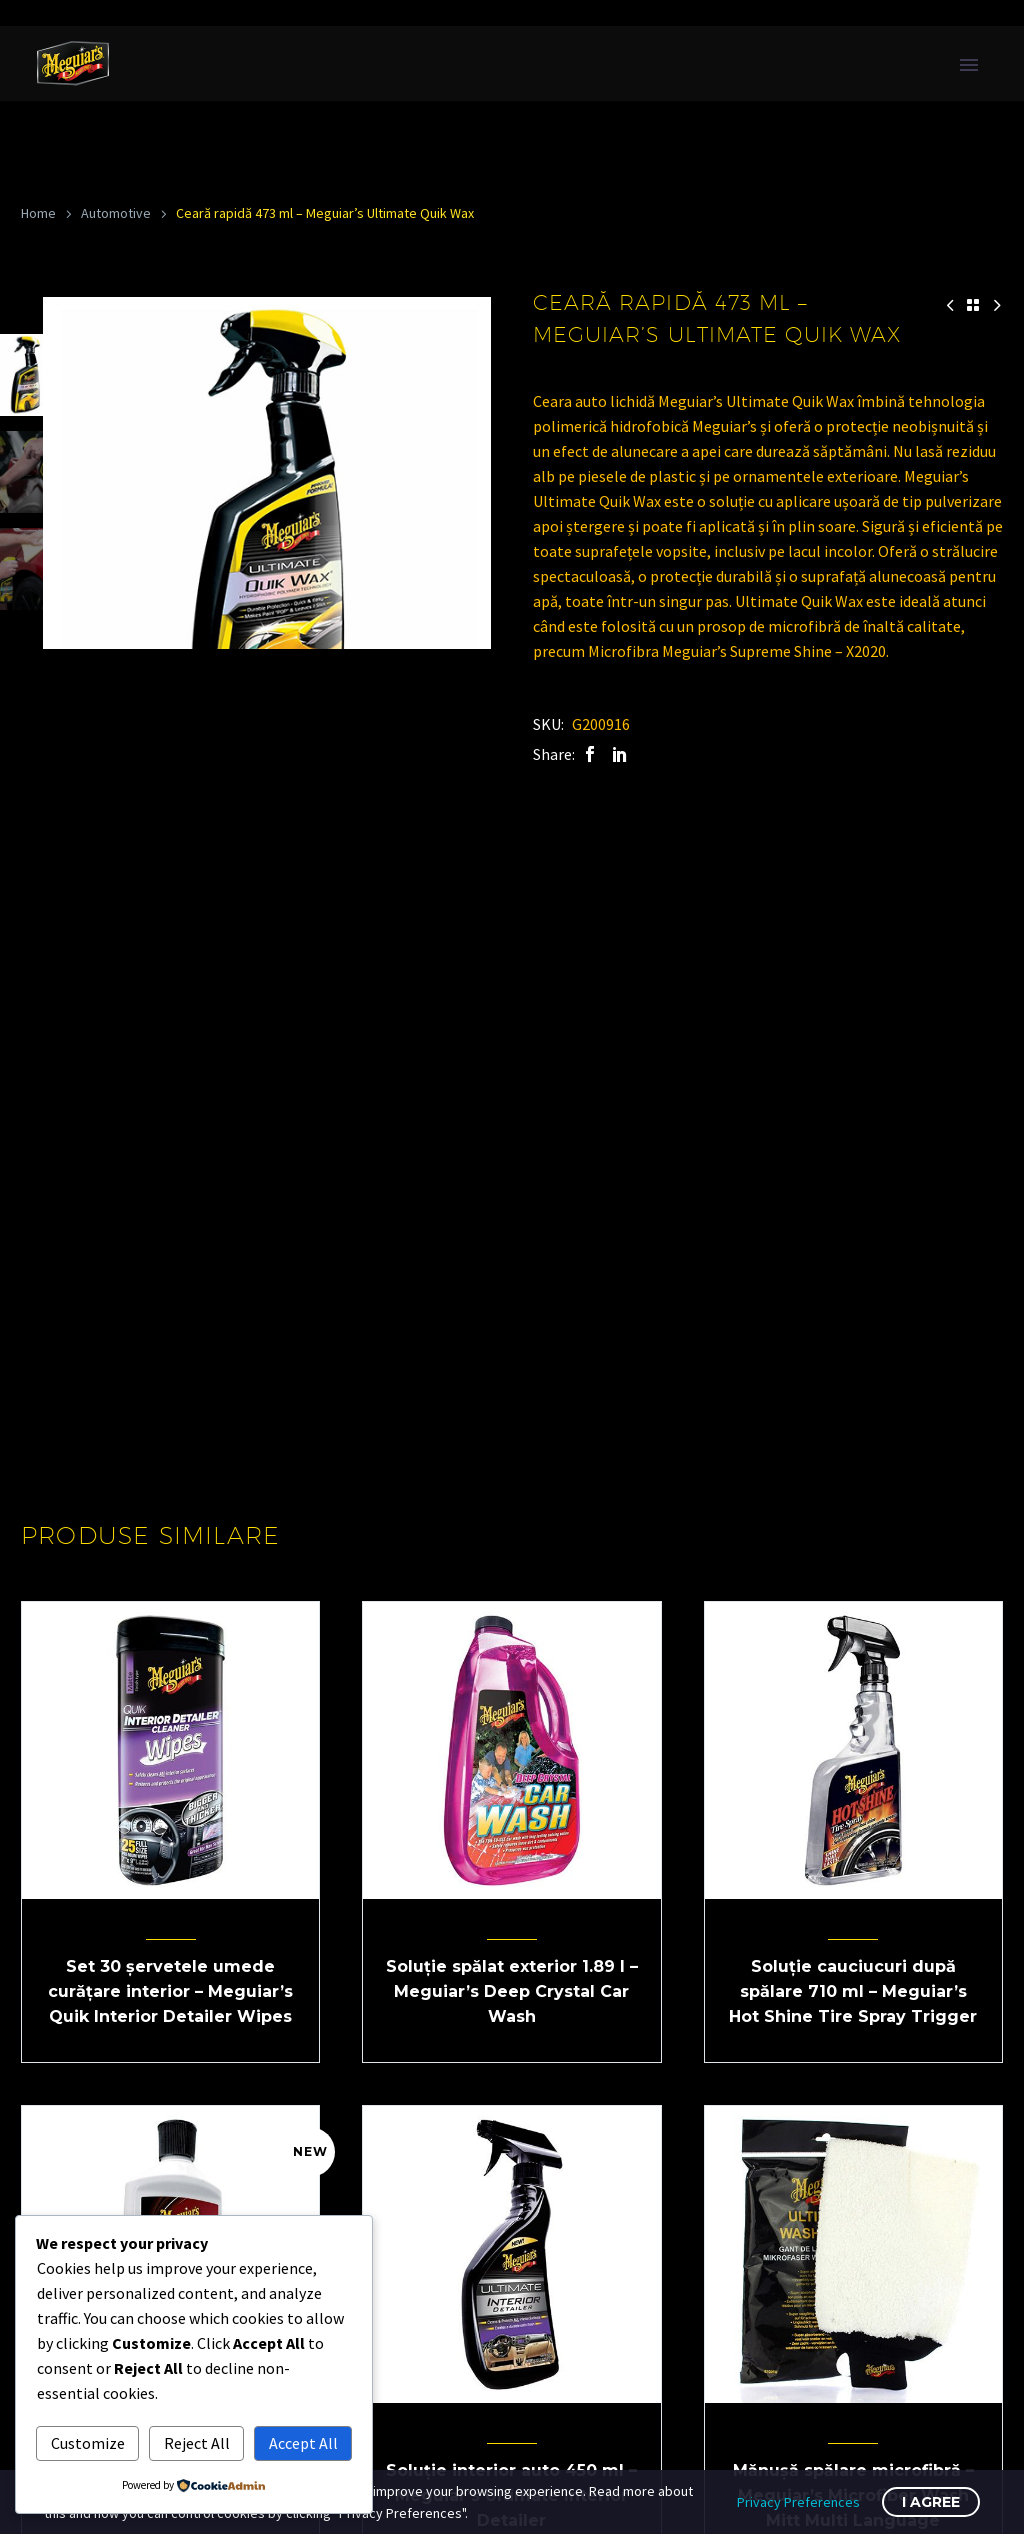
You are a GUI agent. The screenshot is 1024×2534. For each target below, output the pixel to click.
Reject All (197, 2443)
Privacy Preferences (798, 2502)
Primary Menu (969, 65)
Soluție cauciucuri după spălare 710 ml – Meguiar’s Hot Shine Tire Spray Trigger (853, 1991)
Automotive (116, 213)
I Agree (931, 2502)
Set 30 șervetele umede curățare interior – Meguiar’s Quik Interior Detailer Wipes (170, 1991)
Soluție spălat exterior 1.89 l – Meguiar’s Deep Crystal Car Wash (512, 1991)
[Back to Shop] (973, 305)
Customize (88, 2443)
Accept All (303, 2443)
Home (38, 213)
